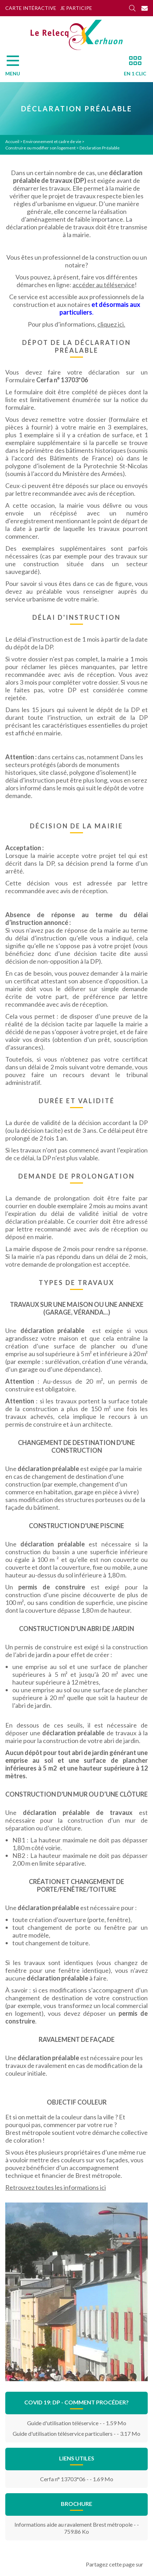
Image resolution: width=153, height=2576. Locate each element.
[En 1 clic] (132, 68)
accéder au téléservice (103, 285)
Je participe (76, 8)
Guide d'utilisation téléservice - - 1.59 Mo (76, 2423)
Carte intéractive (30, 8)
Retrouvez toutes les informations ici (55, 2187)
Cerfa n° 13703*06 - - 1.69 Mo (76, 2479)
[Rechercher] (132, 8)
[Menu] (16, 68)
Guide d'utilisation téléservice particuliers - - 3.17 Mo (76, 2433)
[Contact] (144, 8)
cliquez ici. (111, 324)
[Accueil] (77, 35)
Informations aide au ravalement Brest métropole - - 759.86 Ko (76, 2528)
